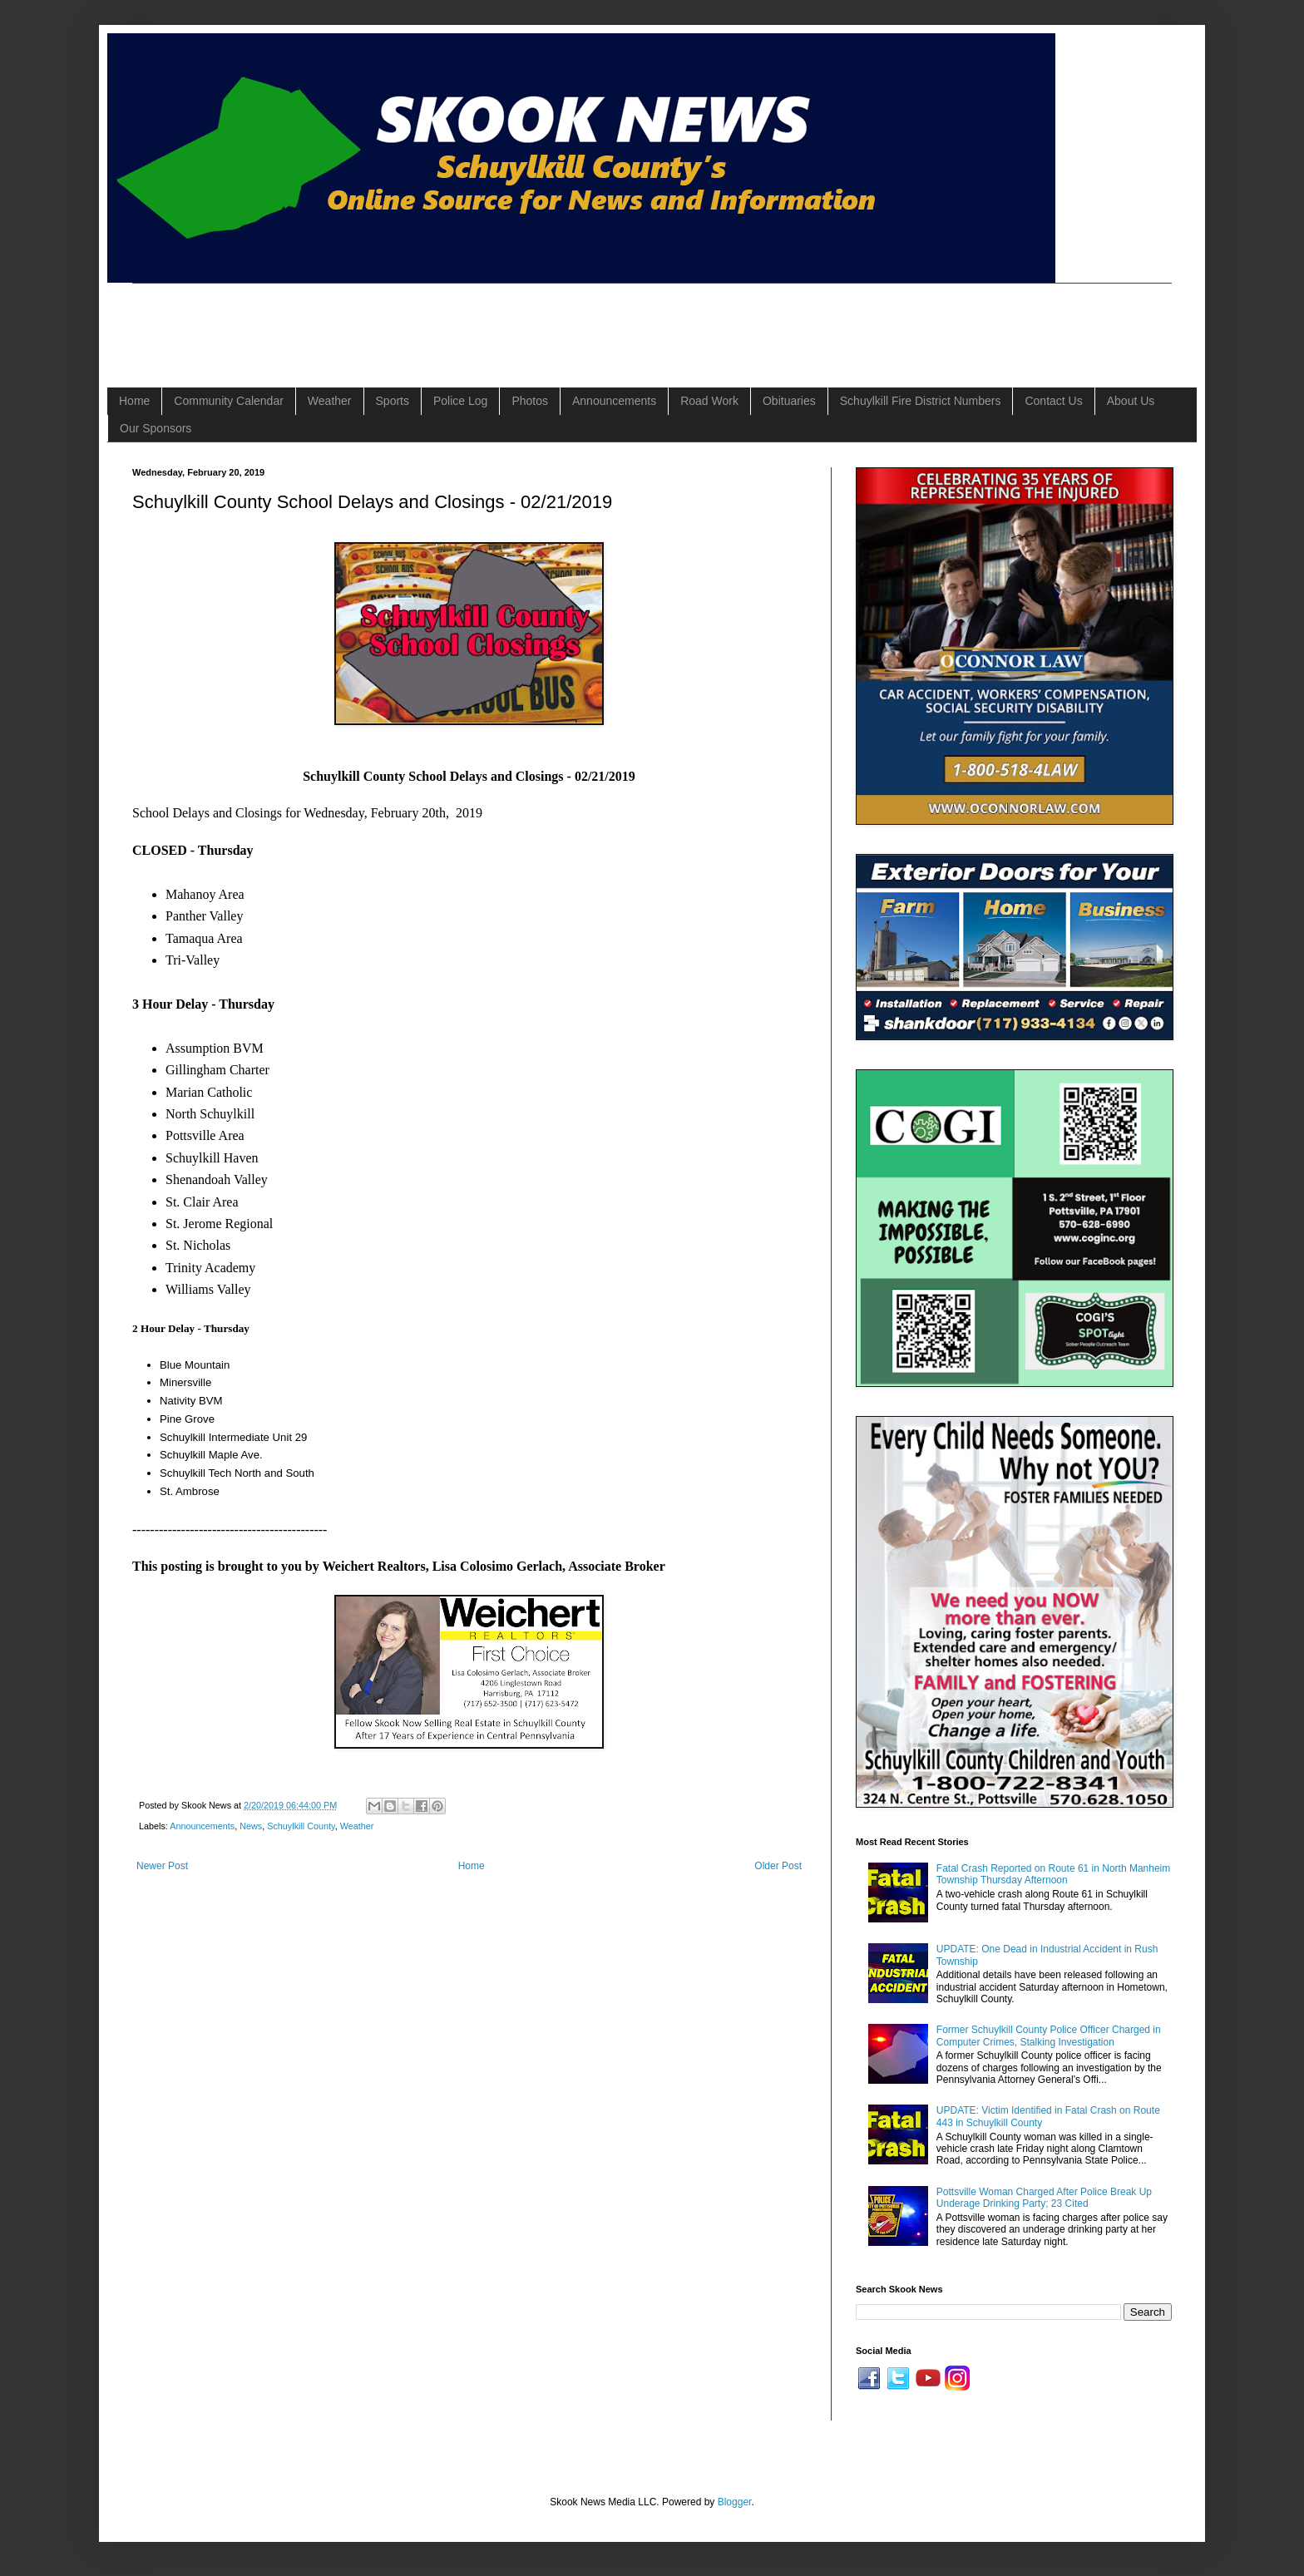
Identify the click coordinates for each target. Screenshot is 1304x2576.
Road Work (709, 400)
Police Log (460, 400)
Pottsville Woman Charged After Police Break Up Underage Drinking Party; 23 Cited (1044, 2197)
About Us (1131, 400)
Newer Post (162, 1866)
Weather (330, 400)
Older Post (778, 1866)
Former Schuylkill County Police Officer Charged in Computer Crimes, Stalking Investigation (1048, 2035)
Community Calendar (229, 400)
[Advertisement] (435, 321)
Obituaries (789, 400)
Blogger (735, 2502)
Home (134, 400)
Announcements (614, 400)
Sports (392, 400)
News (251, 1826)
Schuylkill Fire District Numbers (920, 400)
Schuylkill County (300, 1826)
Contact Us (1053, 400)
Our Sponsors (155, 428)
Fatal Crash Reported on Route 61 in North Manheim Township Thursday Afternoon (1053, 1874)
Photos (529, 400)
